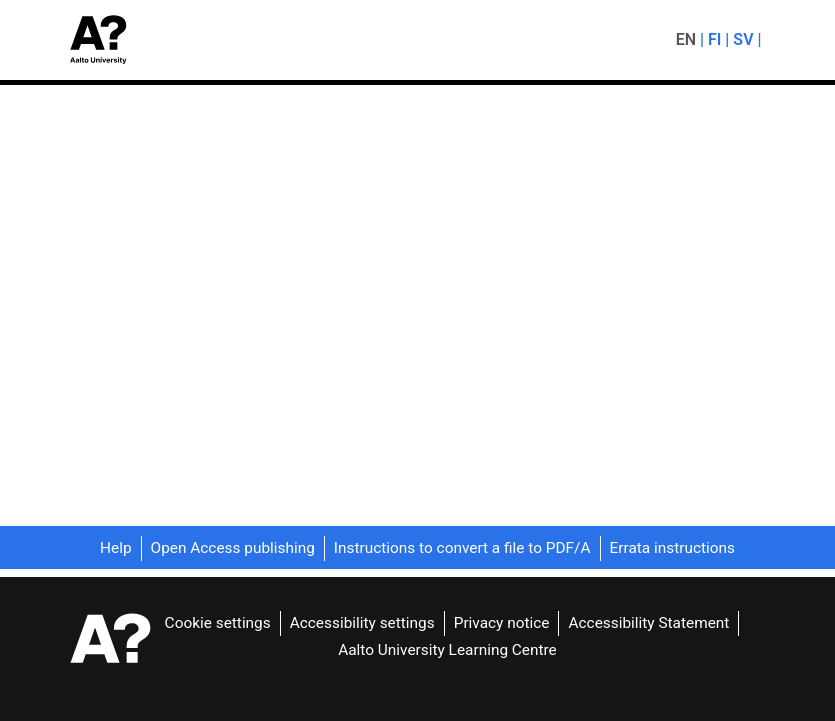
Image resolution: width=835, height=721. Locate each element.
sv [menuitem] (743, 40)
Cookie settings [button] (217, 622)
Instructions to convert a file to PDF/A (464, 548)
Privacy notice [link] (499, 622)
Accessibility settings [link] (360, 622)
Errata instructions (675, 548)
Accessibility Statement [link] (647, 622)
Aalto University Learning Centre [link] (448, 648)
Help (117, 548)
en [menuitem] (686, 40)
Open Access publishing (234, 548)
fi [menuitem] (714, 40)
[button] (105, 39)
